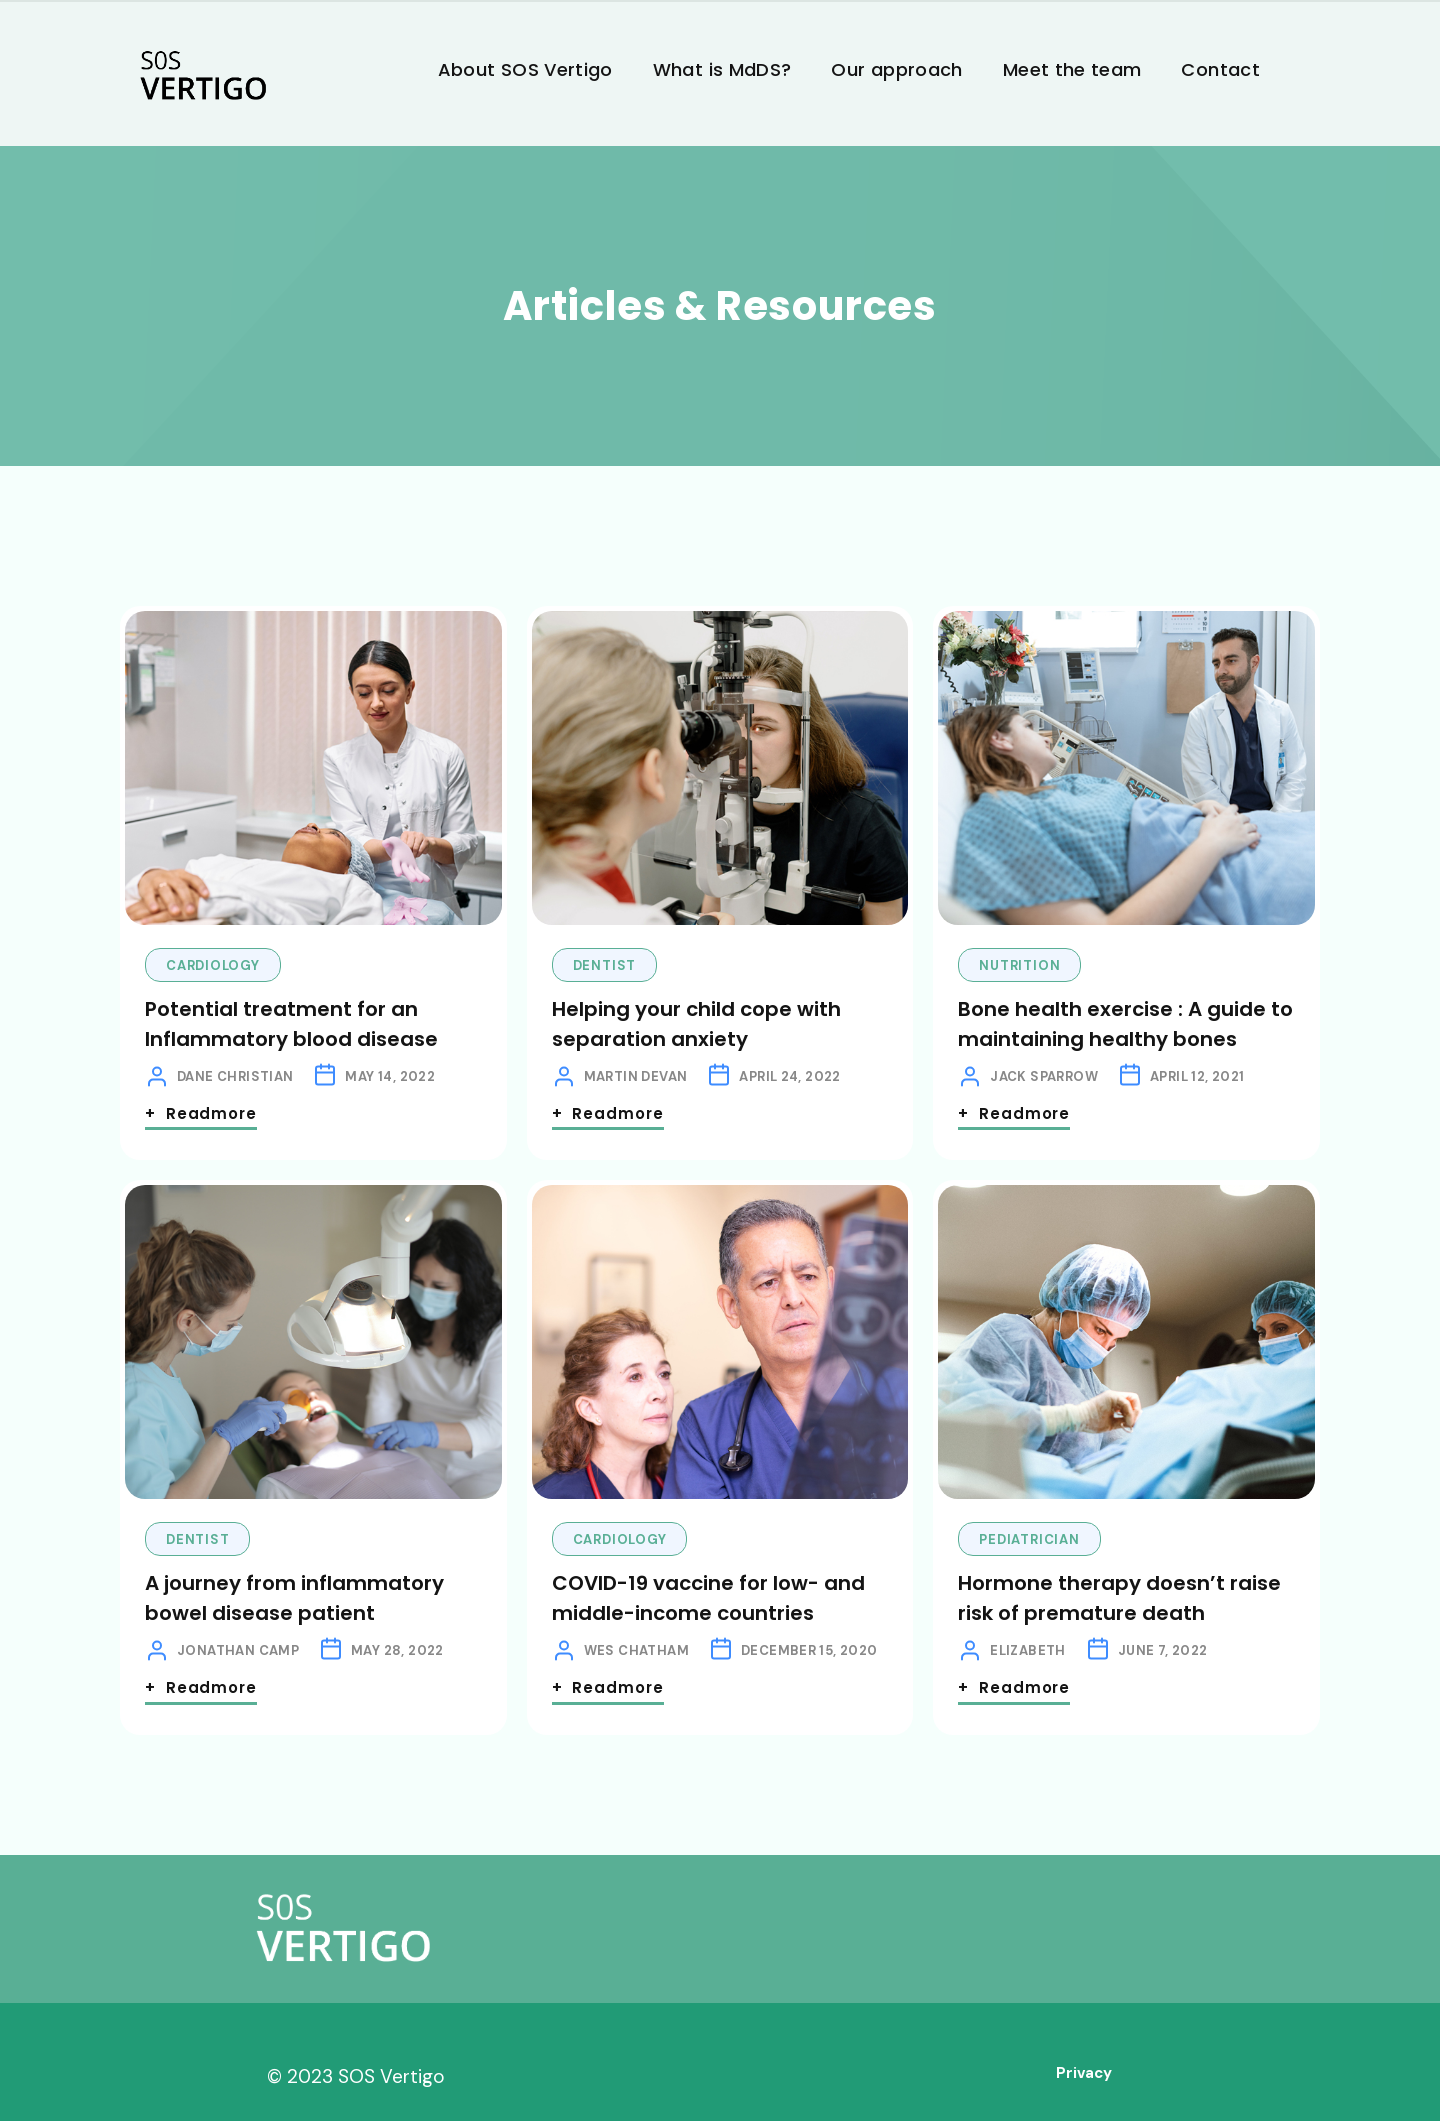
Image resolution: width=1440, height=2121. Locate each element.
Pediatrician (1029, 1539)
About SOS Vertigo (525, 69)
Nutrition (1019, 965)
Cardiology (213, 965)
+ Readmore (201, 1113)
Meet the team (1072, 69)
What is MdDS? (722, 69)
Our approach (896, 69)
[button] (1300, 53)
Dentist (604, 965)
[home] (202, 78)
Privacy (1084, 2073)
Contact (1220, 69)
